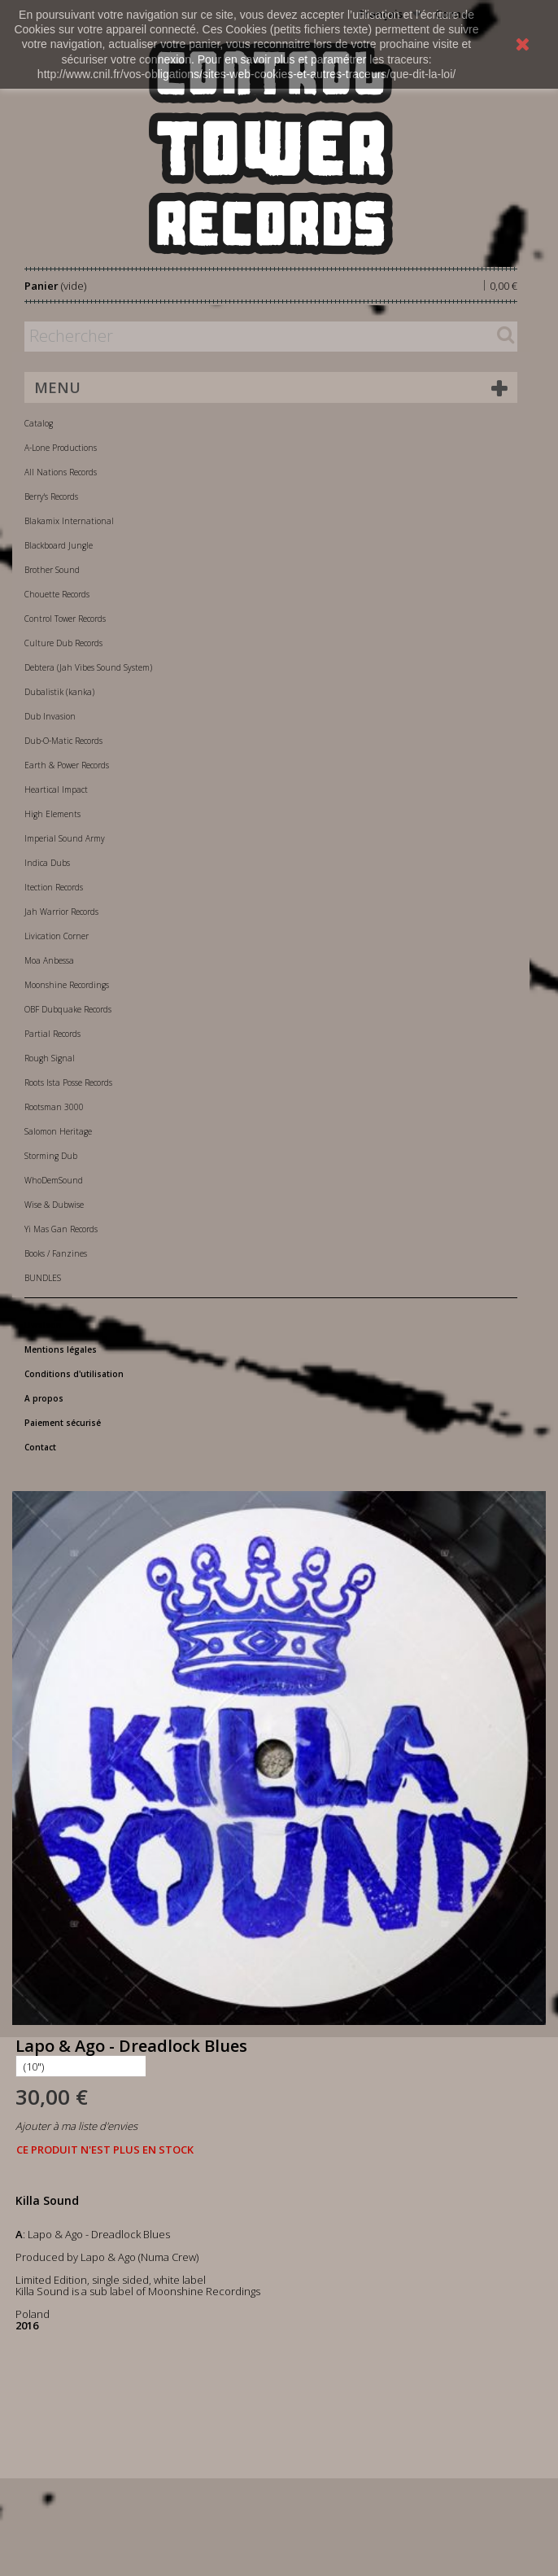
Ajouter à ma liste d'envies (76, 2126)
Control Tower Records (65, 618)
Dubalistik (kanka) (59, 692)
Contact (40, 1447)
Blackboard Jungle (58, 545)
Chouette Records (56, 594)
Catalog (38, 423)
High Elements (52, 814)
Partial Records (52, 1033)
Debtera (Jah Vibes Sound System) (88, 667)
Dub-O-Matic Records (63, 740)
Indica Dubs (47, 862)
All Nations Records (60, 472)
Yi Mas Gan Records (61, 1229)
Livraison (43, 1325)
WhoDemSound (53, 1180)
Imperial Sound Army (64, 838)
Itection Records (53, 887)
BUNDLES (42, 1278)
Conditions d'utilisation (74, 1374)
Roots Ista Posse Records (68, 1082)
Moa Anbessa (49, 960)
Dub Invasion (50, 716)
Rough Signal (49, 1058)
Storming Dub (50, 1155)
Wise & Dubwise (54, 1204)
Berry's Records (51, 496)
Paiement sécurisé (62, 1422)
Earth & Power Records (66, 765)
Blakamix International (69, 521)
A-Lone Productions (60, 447)
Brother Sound (52, 569)
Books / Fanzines (55, 1253)
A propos (43, 1398)
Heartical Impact (56, 789)
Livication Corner (56, 936)
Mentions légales (60, 1349)
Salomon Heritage (58, 1131)
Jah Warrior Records (61, 911)
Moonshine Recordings (66, 985)
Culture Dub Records (63, 643)
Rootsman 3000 (54, 1107)
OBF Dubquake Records (67, 1009)
